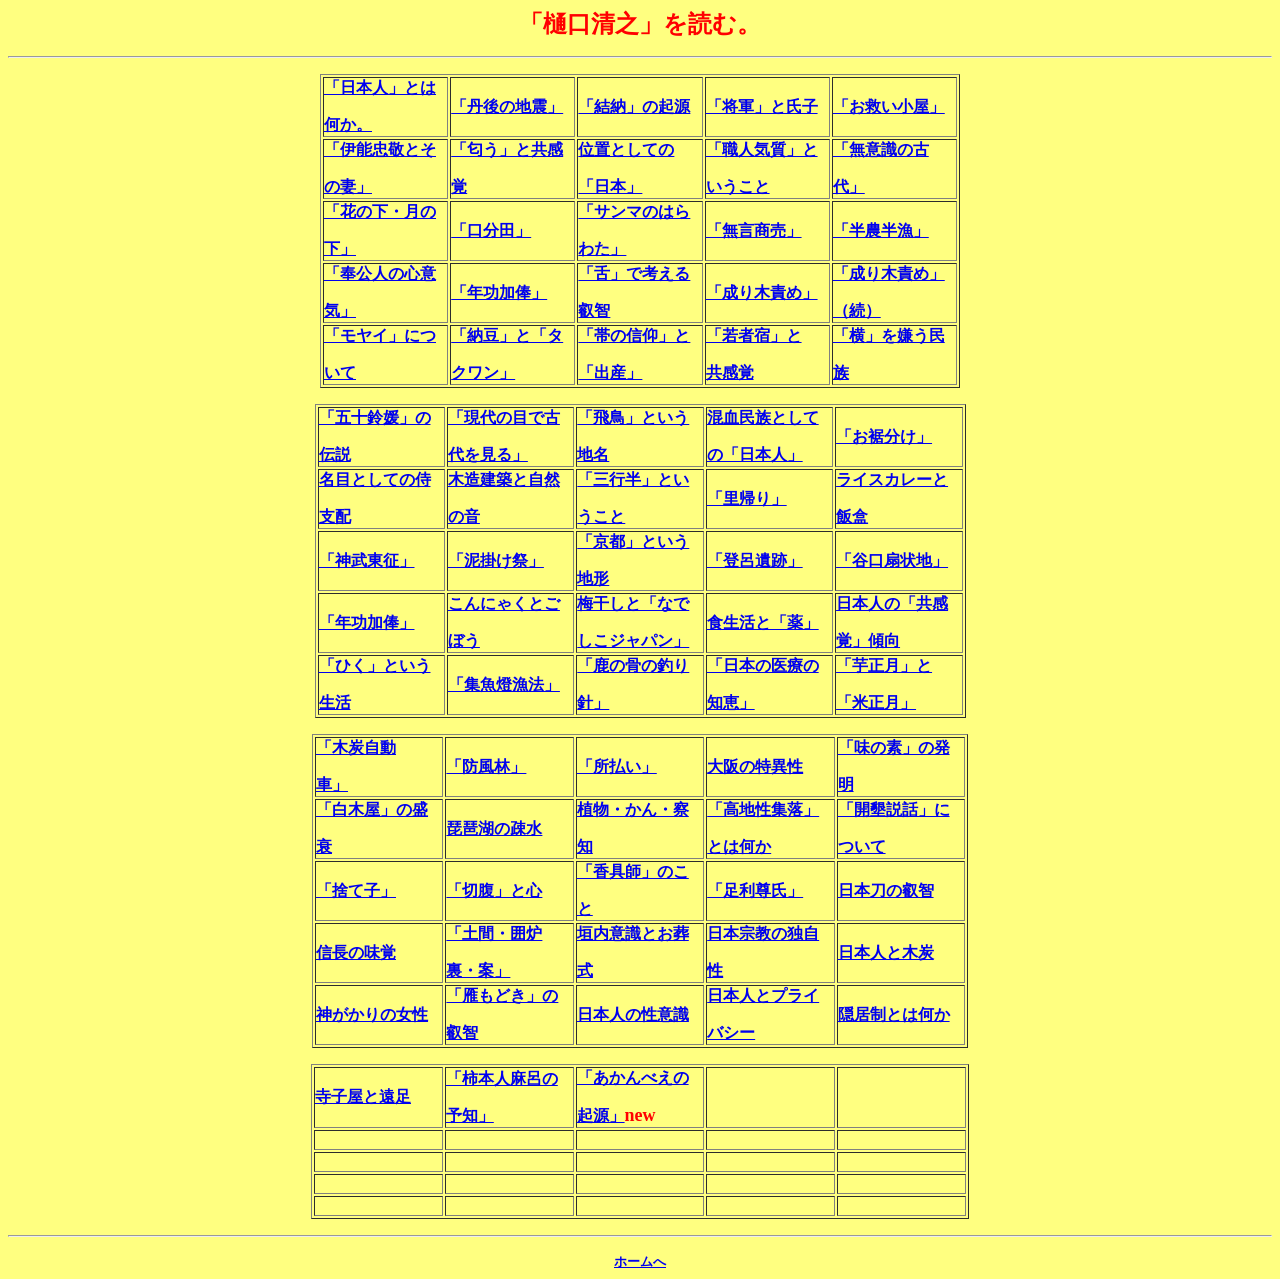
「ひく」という (375, 665)
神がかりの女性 (372, 1014)
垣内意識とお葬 (633, 933)
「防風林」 (486, 766)
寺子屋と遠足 (363, 1096)
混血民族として (763, 417)
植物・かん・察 (633, 809)
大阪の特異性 (755, 766)
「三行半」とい (633, 479)
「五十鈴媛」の (375, 417)
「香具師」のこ (633, 871)
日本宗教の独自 (763, 933)
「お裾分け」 (884, 436)
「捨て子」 (356, 890)
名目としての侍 (375, 479)
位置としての (626, 149)
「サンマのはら (634, 211)
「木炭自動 (356, 747)
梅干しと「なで (633, 603)
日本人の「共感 (892, 603)
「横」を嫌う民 (889, 335)
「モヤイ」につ (380, 335)
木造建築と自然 (504, 479)
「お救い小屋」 (889, 106)
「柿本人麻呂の (502, 1078)
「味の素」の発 (894, 747)
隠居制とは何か (894, 1014)
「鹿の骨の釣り (633, 665)
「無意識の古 (881, 149)
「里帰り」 (747, 498)
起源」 (601, 1115)
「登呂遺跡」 (755, 560)
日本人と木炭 (886, 952)
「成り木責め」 (762, 292)
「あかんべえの (633, 1077)
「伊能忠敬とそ (380, 149)
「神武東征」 (367, 560)
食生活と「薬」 (763, 622)
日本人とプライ (763, 995)
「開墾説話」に (894, 809)
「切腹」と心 (494, 890)
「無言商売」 (754, 230)
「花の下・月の (380, 211)
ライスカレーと (892, 479)
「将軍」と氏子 (762, 106)
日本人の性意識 (633, 1014)
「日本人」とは (380, 87)
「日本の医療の (763, 665)
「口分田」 (491, 230)
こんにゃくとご (504, 603)
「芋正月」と (884, 665)
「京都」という (633, 541)
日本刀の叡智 (886, 890)
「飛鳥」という (633, 417)
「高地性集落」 (763, 809)
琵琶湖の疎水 (494, 828)
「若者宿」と (754, 335)
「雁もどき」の (502, 995)
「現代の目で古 (504, 417)
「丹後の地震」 (507, 106)
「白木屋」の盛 (372, 809)
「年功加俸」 (499, 292)
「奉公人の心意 (380, 273)
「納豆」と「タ (507, 335)
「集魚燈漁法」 (504, 684)
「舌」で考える (634, 273)
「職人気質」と (762, 149)
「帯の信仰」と (634, 335)
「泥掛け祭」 (496, 560)
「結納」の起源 (634, 106)
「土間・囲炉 (494, 933)
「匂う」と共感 (507, 149)
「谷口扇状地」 (892, 560)
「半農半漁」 (881, 230)
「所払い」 (617, 766)
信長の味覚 (356, 952)
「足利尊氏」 (755, 890)
